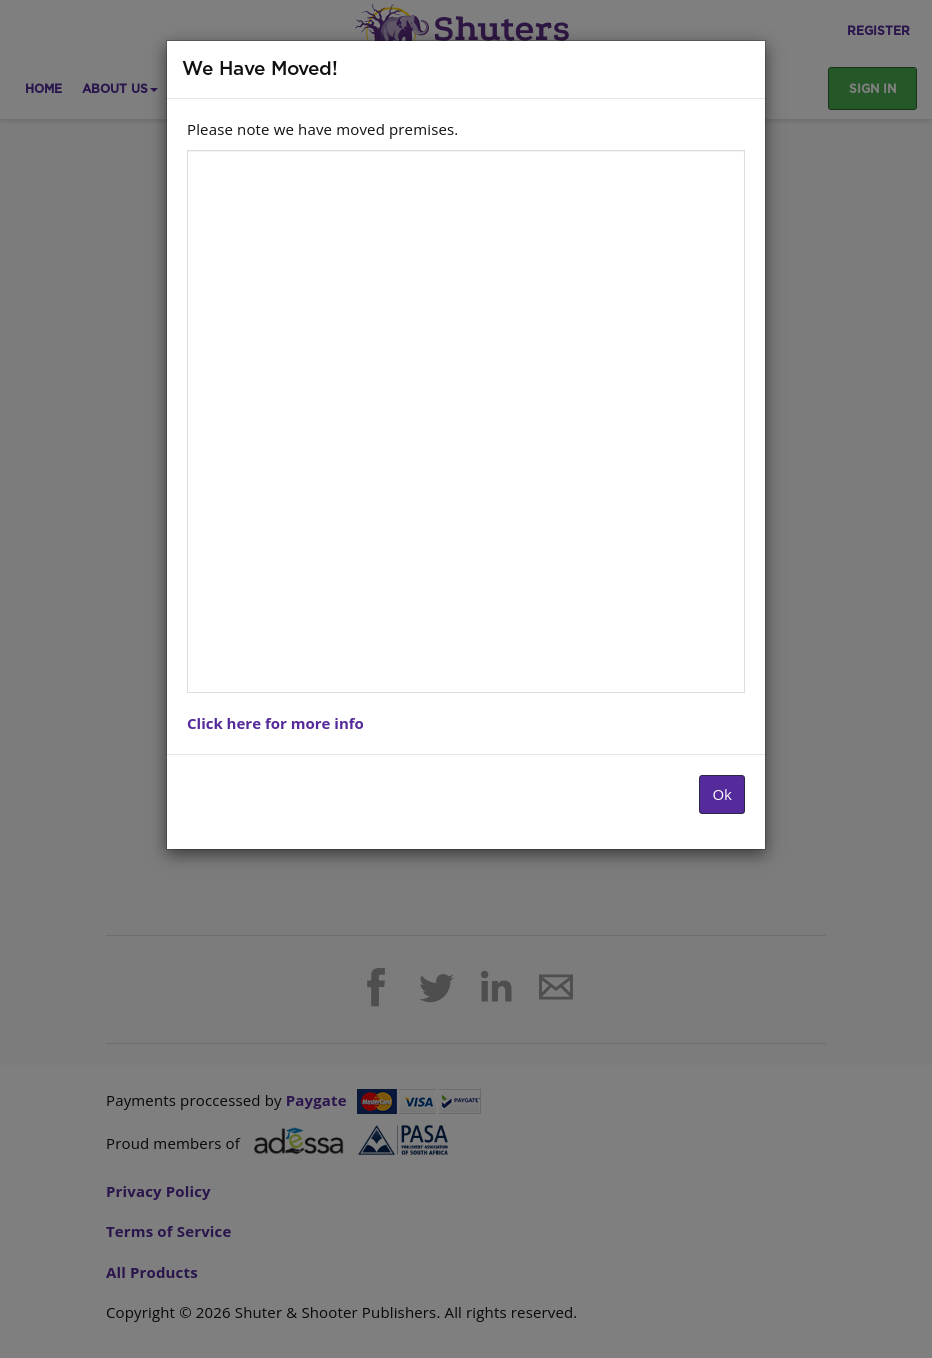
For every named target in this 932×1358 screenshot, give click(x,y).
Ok (722, 794)
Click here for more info (275, 723)
